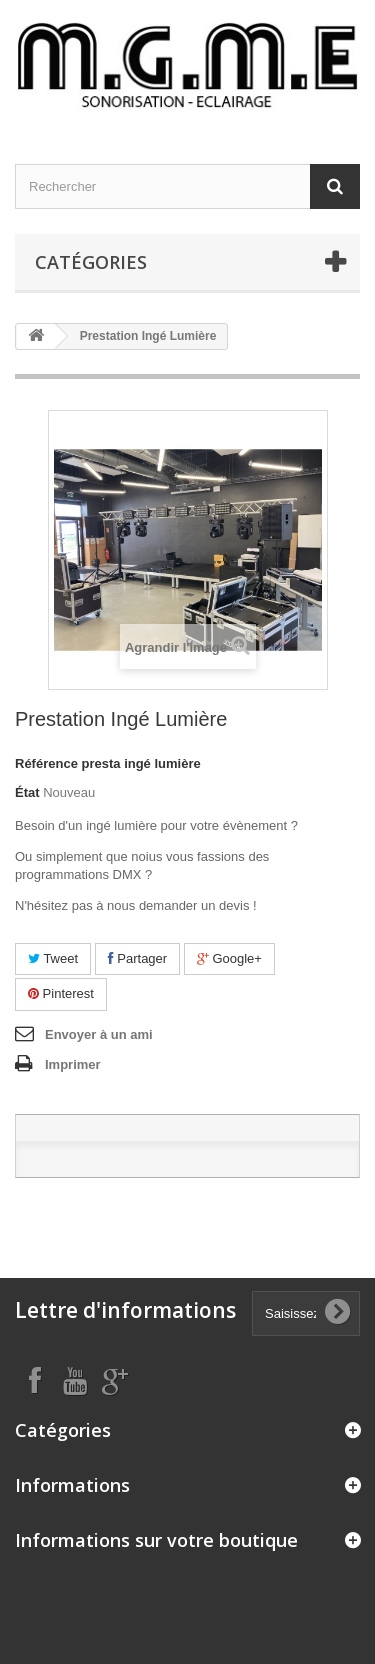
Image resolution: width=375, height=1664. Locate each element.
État (27, 792)
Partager (137, 958)
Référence (46, 763)
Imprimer (73, 1064)
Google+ (229, 958)
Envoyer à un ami (99, 1034)
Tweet (53, 958)
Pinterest (61, 993)
